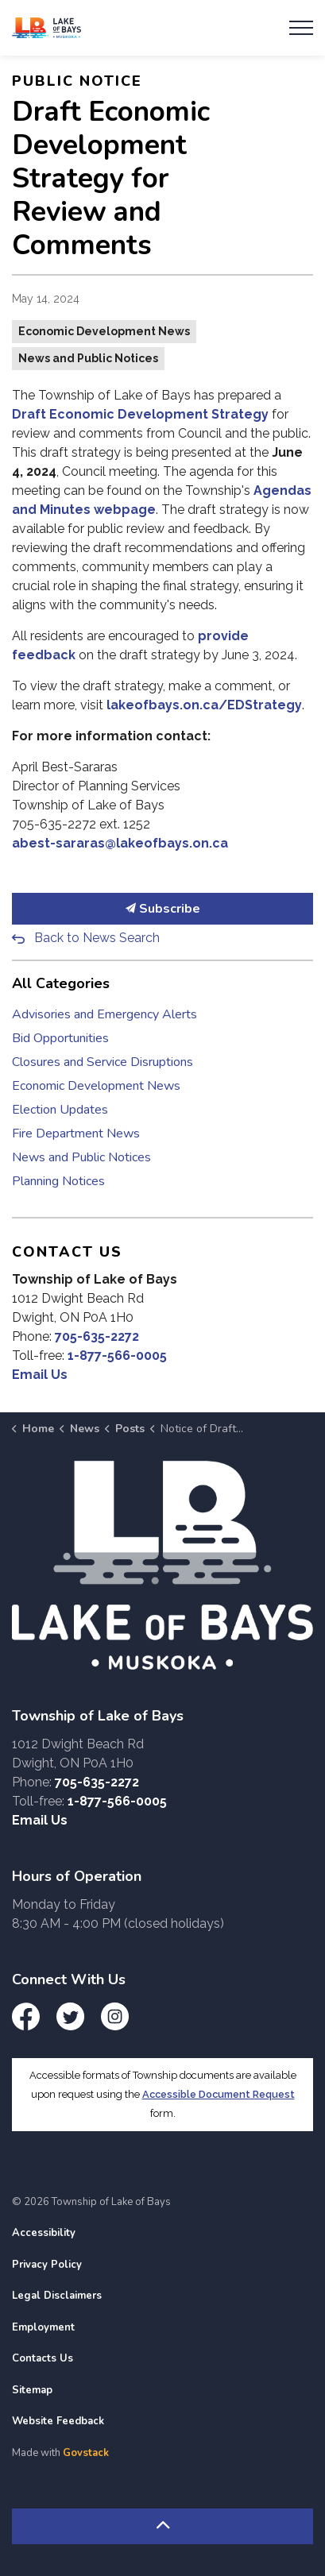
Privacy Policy (47, 2264)
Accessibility (43, 2233)
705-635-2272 (97, 1336)
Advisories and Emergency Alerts (104, 1014)
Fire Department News (76, 1133)
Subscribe (162, 909)
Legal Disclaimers (57, 2295)
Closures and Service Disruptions (102, 1062)
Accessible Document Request (218, 2094)
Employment (43, 2327)
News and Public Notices (88, 358)
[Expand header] (301, 28)
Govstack (86, 2453)
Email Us (40, 1374)
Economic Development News (104, 331)
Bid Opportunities (60, 1038)
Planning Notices (58, 1181)
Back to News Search (97, 937)
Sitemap (32, 2390)
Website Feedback (58, 2421)
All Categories (61, 983)
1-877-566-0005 (117, 1355)
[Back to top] (162, 2526)
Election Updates (60, 1109)
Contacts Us (42, 2358)
